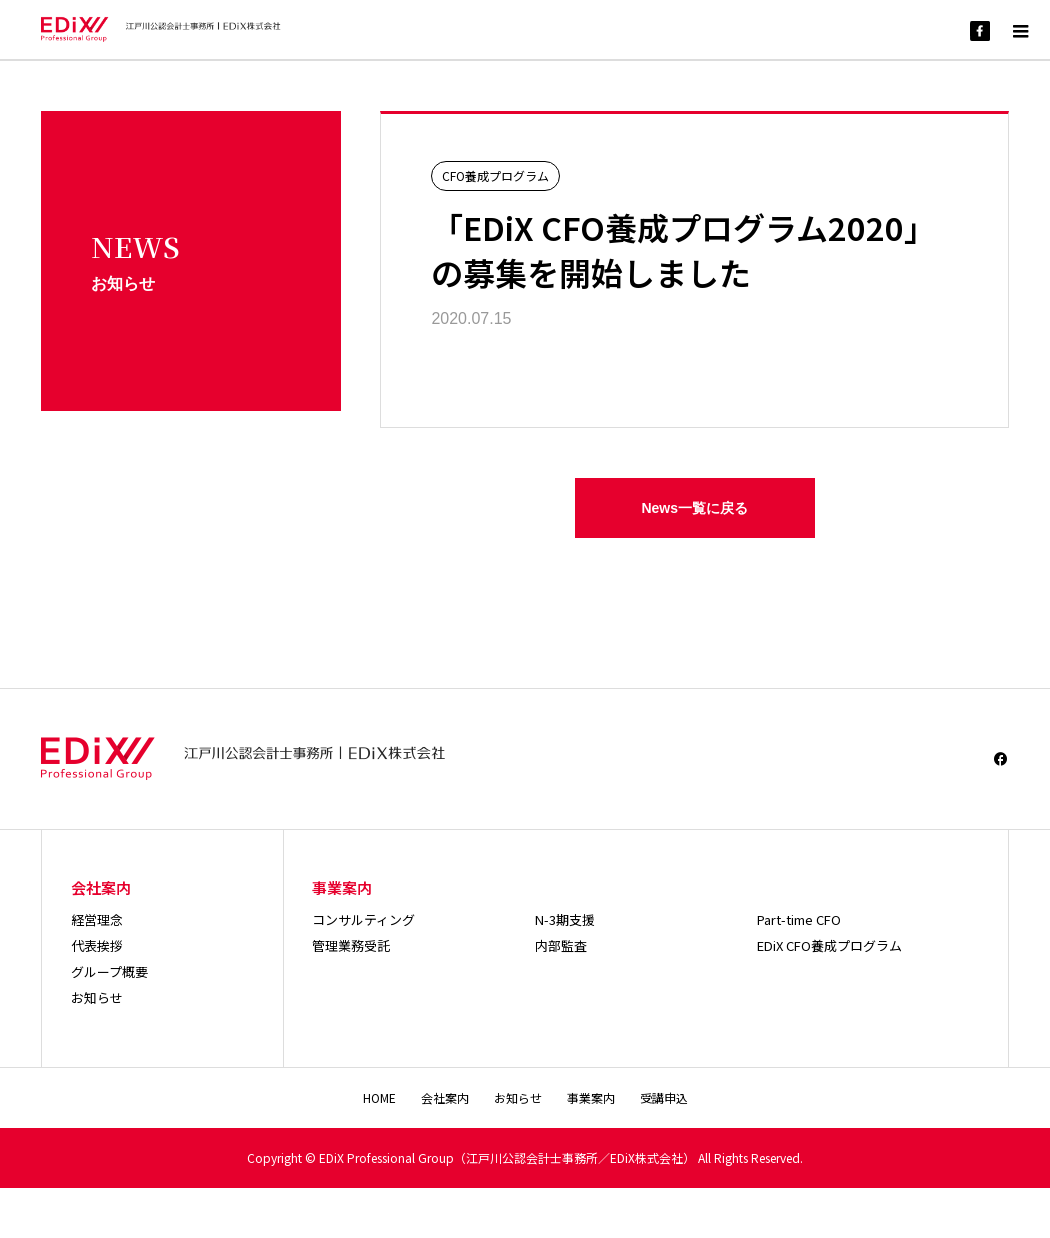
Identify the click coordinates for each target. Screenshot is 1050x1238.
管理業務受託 (351, 945)
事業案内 (591, 1097)
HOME (379, 1097)
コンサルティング (363, 919)
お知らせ (97, 997)
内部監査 (561, 945)
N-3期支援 (565, 919)
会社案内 (445, 1097)
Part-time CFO (799, 919)
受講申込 (664, 1097)
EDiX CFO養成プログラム (829, 945)
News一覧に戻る (694, 508)
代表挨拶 (97, 945)
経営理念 (97, 919)
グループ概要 (109, 971)
